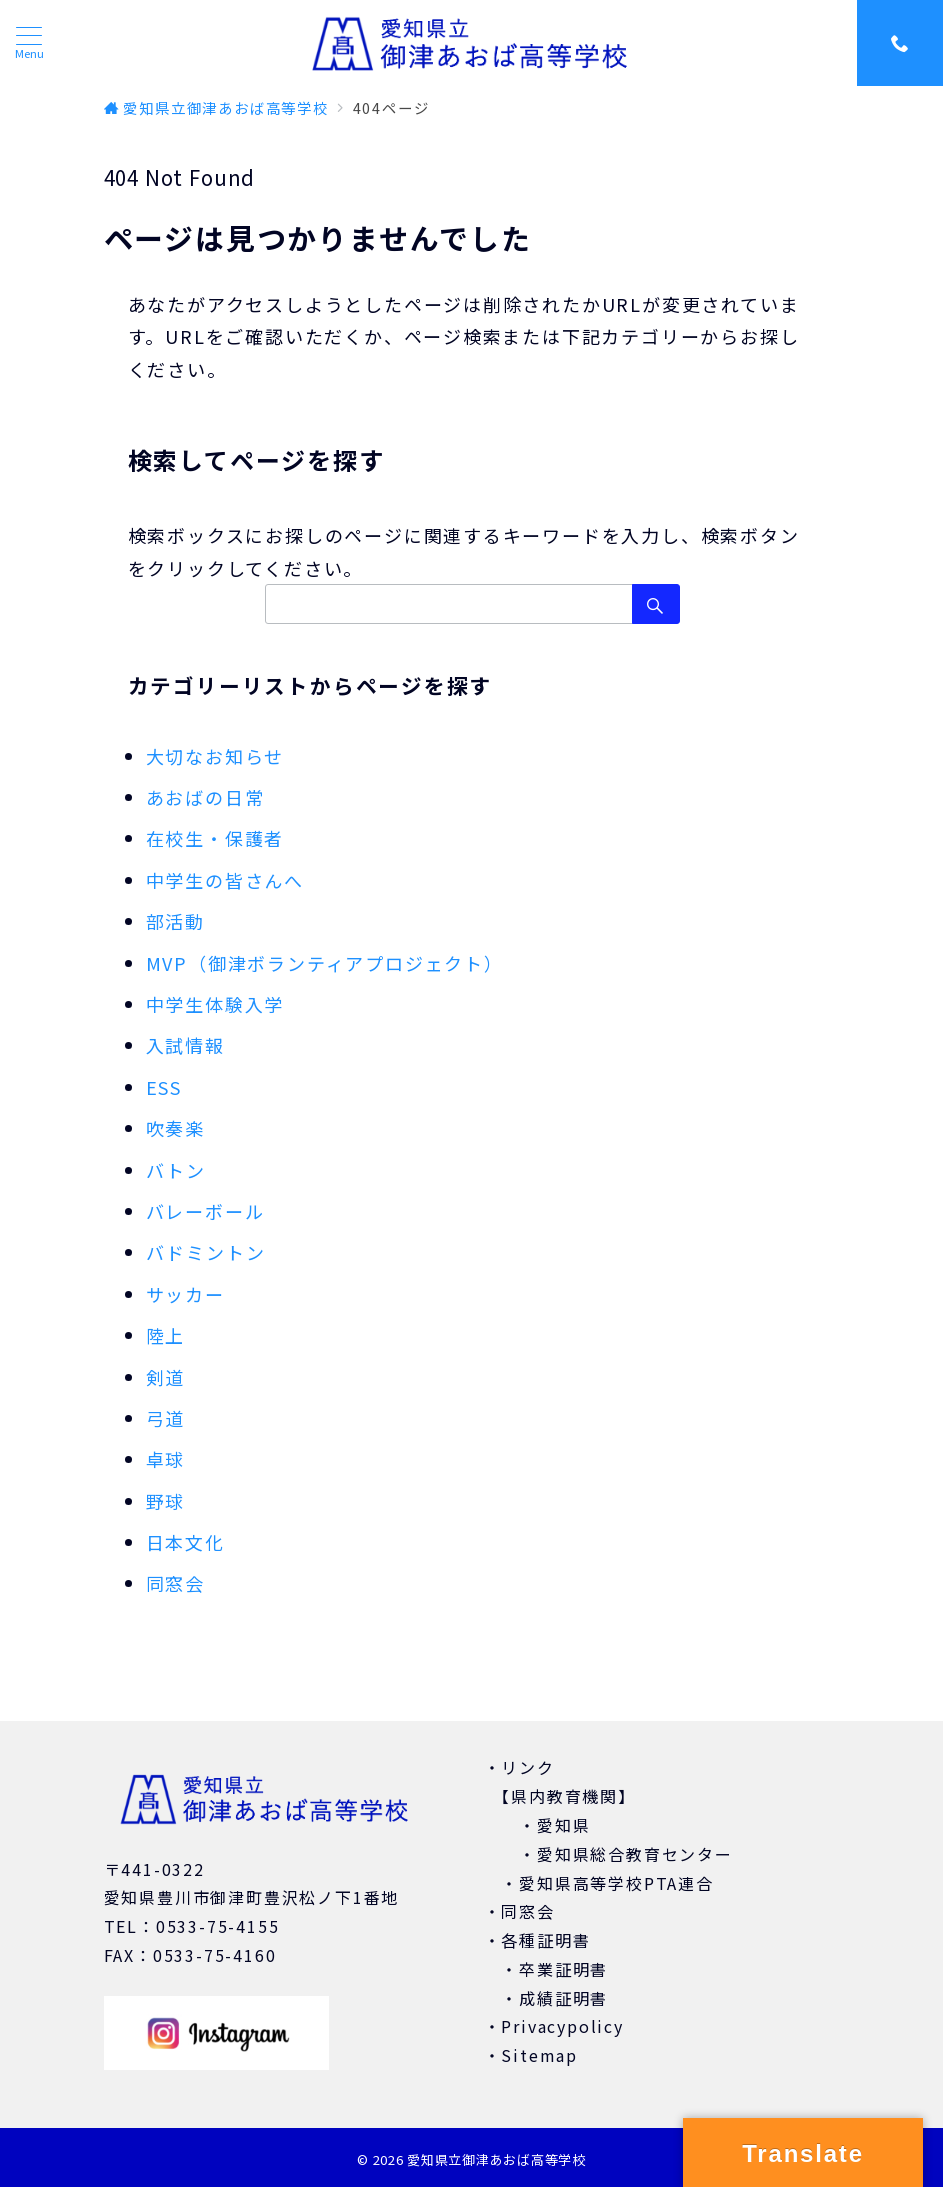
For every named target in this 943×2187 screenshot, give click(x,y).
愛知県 (563, 1825)
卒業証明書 (563, 1969)
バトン (176, 1170)
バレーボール (205, 1211)
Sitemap (539, 2055)
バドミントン (206, 1252)
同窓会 (175, 1583)
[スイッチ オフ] (900, 43)
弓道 (166, 1418)
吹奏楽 (175, 1128)
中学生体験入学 (215, 1004)
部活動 (175, 921)
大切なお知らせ (215, 756)
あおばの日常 (205, 797)
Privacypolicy (562, 2026)
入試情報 (185, 1045)
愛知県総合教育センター (635, 1854)
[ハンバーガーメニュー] (29, 43)
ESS (164, 1087)
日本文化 (185, 1542)
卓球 (166, 1459)
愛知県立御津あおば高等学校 (496, 2159)
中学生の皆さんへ (225, 880)
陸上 (166, 1335)
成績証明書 (563, 1998)
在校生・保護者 (215, 838)
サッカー (185, 1294)
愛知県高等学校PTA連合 (616, 1883)
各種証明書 (545, 1940)
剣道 (166, 1377)
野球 (166, 1501)
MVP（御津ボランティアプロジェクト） (325, 963)
